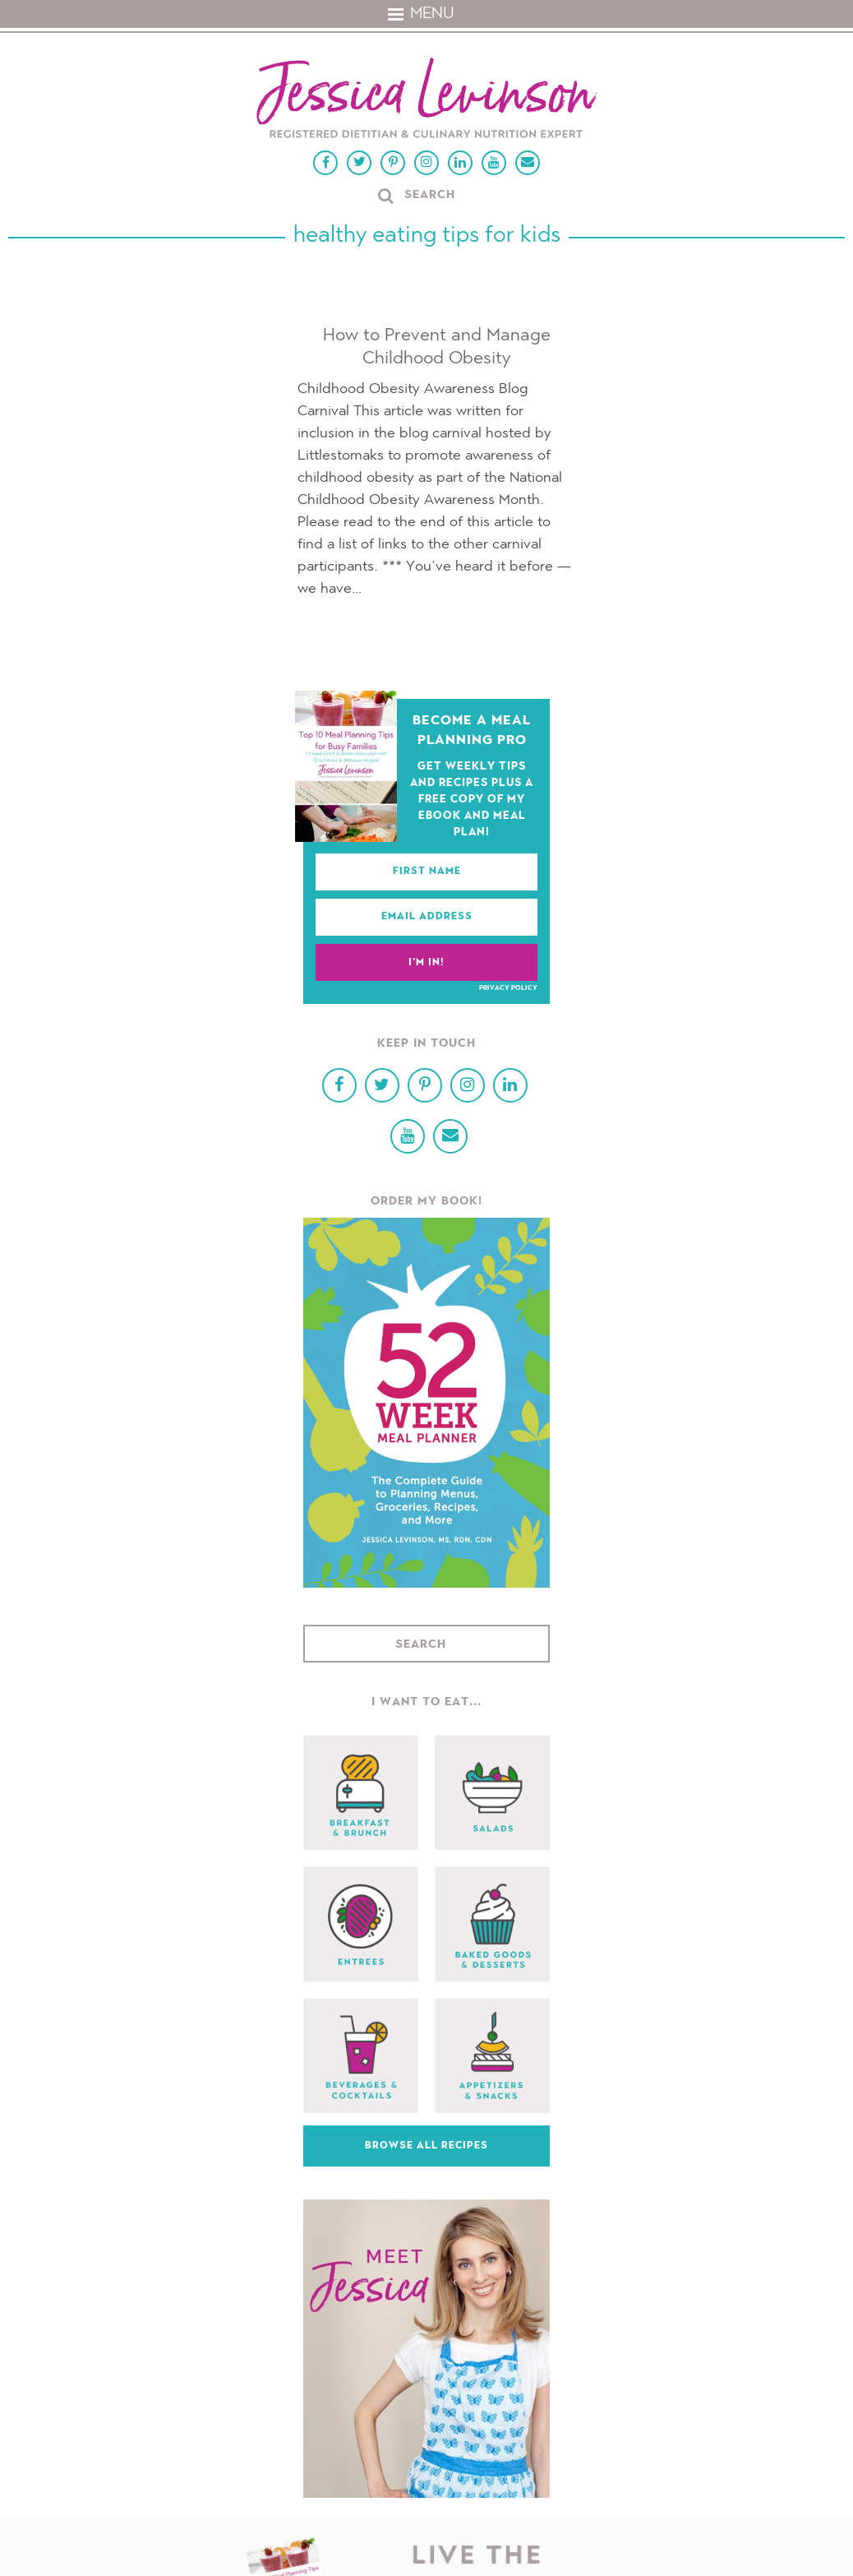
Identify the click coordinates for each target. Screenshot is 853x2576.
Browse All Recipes (426, 2146)
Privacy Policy (508, 988)
